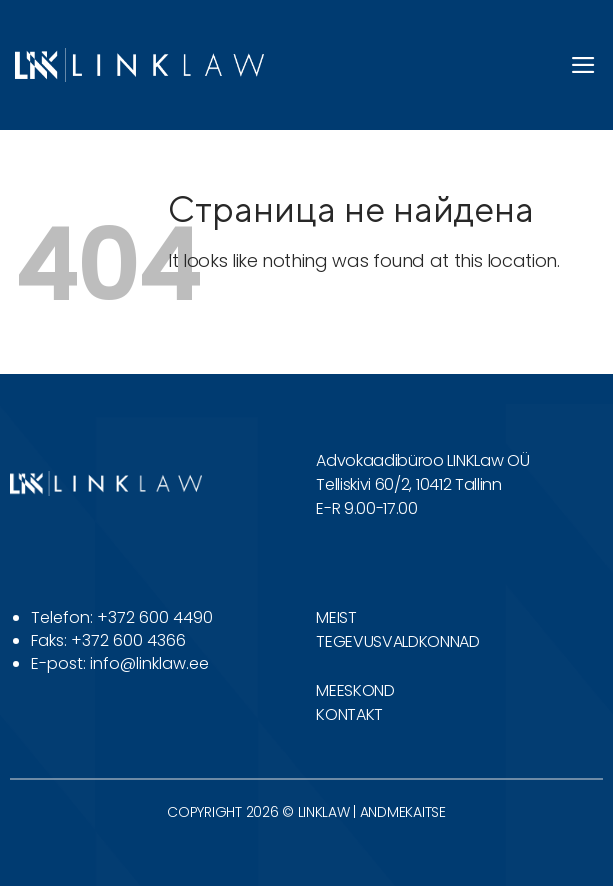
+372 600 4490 (155, 617)
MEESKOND (355, 690)
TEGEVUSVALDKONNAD (398, 641)
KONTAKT (349, 714)
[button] (584, 65)
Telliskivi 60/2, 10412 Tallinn (408, 484)
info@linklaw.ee (149, 663)
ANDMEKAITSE (403, 812)
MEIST (336, 617)
